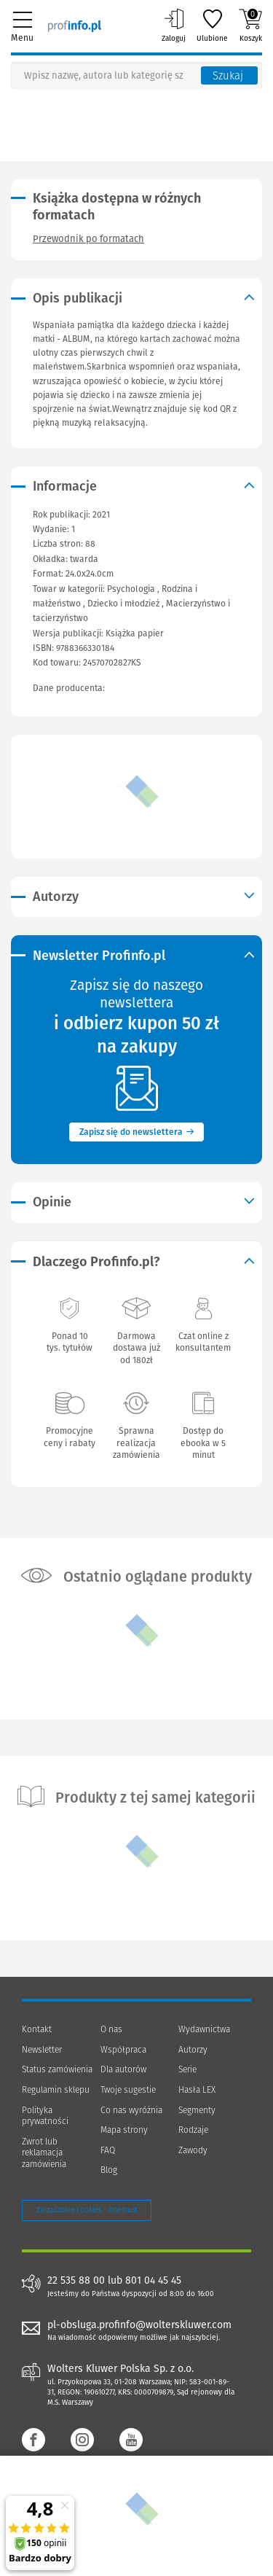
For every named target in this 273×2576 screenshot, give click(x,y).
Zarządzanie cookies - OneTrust (86, 2210)
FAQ (107, 2150)
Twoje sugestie (128, 2090)
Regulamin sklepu (56, 2090)
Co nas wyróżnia (131, 2110)
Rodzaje (193, 2130)
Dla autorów (123, 2069)
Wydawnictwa (204, 2029)
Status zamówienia (57, 2069)
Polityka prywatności (45, 2116)
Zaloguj (174, 25)
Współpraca (123, 2050)
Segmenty (196, 2110)
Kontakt (37, 2029)
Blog (108, 2170)
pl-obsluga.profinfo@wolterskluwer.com (139, 2325)
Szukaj (228, 75)
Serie (187, 2069)
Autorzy (192, 2050)
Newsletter (42, 2050)
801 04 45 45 (153, 2281)
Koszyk (250, 25)
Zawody (192, 2150)
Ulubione (212, 25)
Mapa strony (124, 2130)
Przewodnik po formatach (88, 238)
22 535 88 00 (76, 2281)
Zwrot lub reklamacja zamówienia (44, 2152)
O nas (111, 2029)
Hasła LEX (196, 2090)
